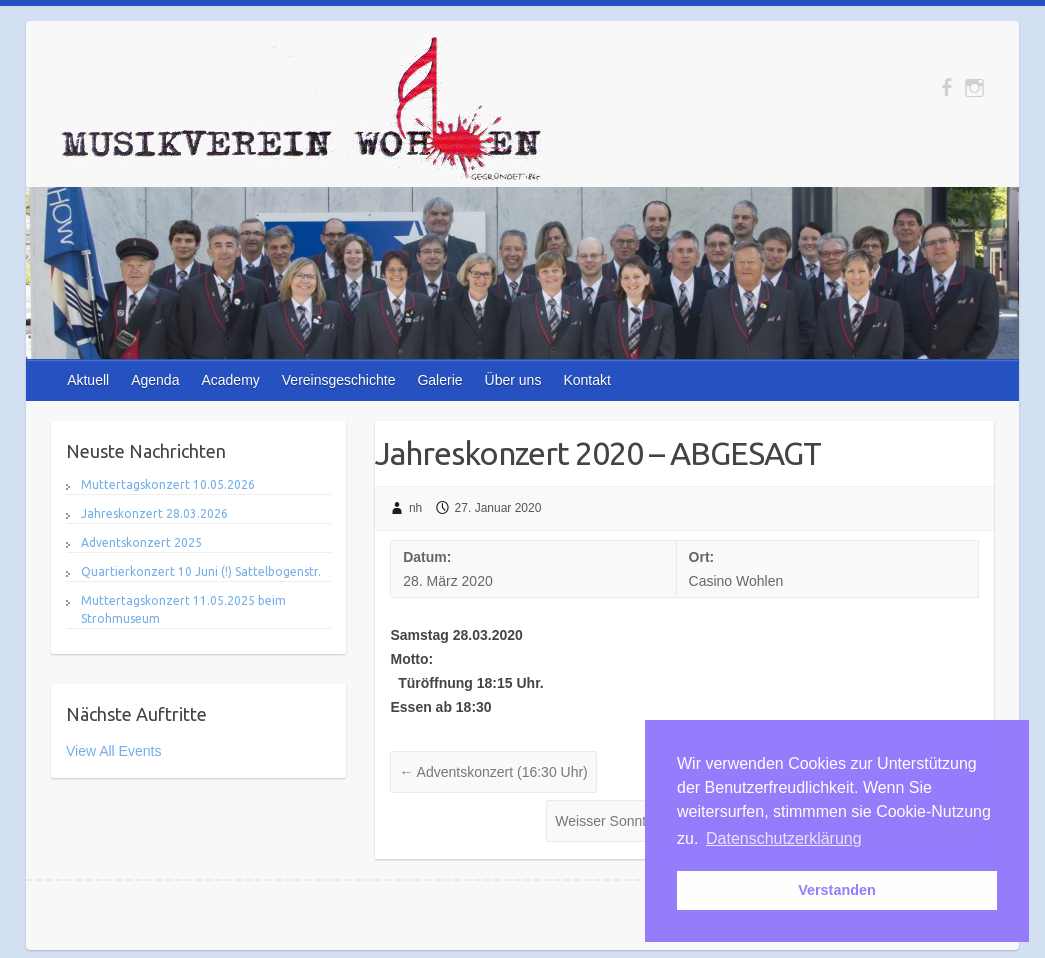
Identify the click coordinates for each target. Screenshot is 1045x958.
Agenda (155, 380)
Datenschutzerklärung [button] (784, 838)
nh (415, 508)
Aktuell (88, 380)
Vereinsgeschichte (339, 380)
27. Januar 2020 (498, 508)
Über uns (513, 380)
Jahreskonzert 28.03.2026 (154, 513)
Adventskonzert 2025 (141, 542)
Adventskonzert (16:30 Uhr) (493, 772)
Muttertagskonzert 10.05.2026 (168, 484)
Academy (230, 380)
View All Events (113, 751)
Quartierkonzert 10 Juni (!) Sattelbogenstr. (201, 571)
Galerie (439, 380)
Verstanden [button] (837, 890)
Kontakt (586, 380)
